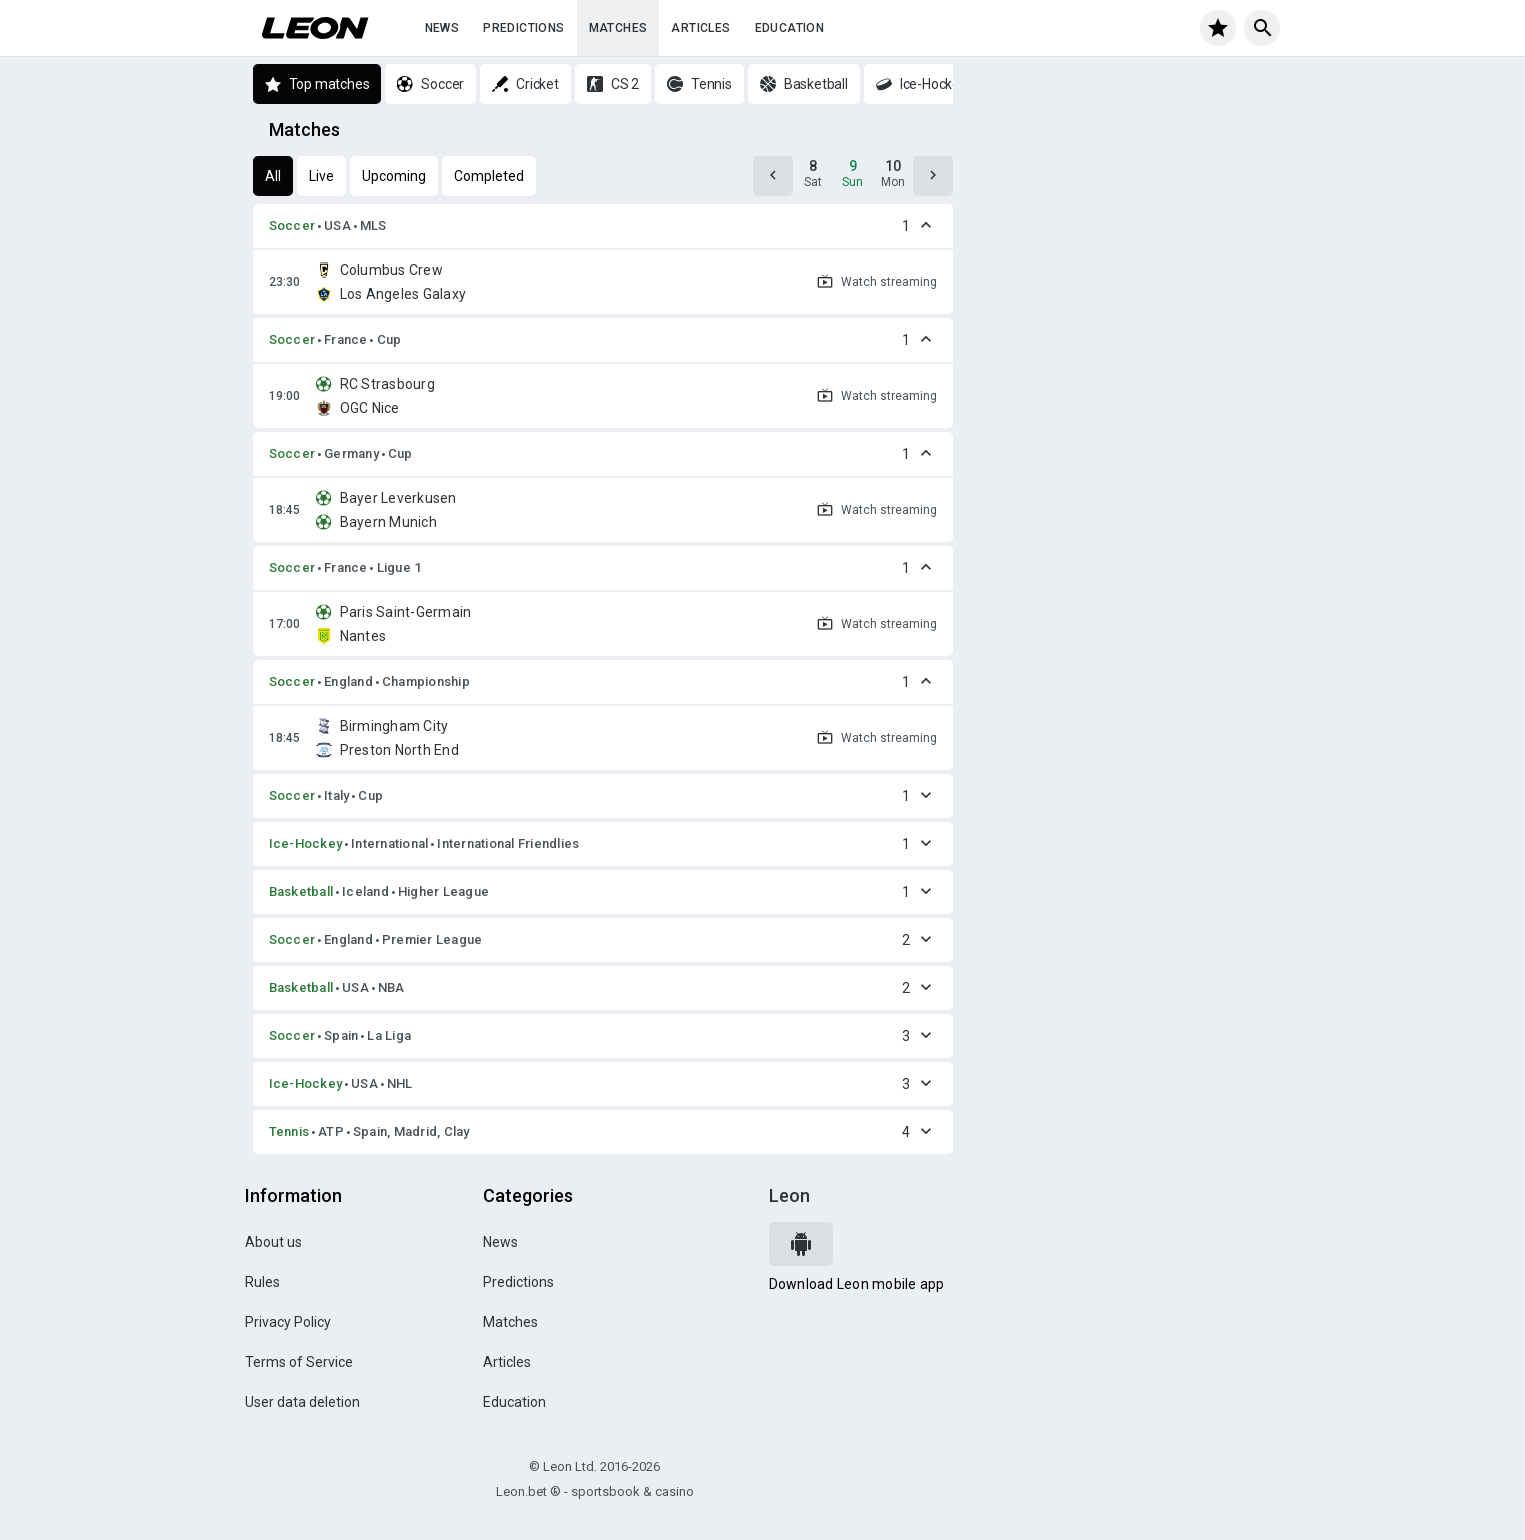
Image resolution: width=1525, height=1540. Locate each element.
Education (790, 28)
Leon (789, 1195)
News (442, 28)
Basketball (301, 891)
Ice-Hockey (306, 843)
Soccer (292, 225)
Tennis (289, 1131)
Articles (700, 28)
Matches (618, 28)
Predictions (523, 28)
